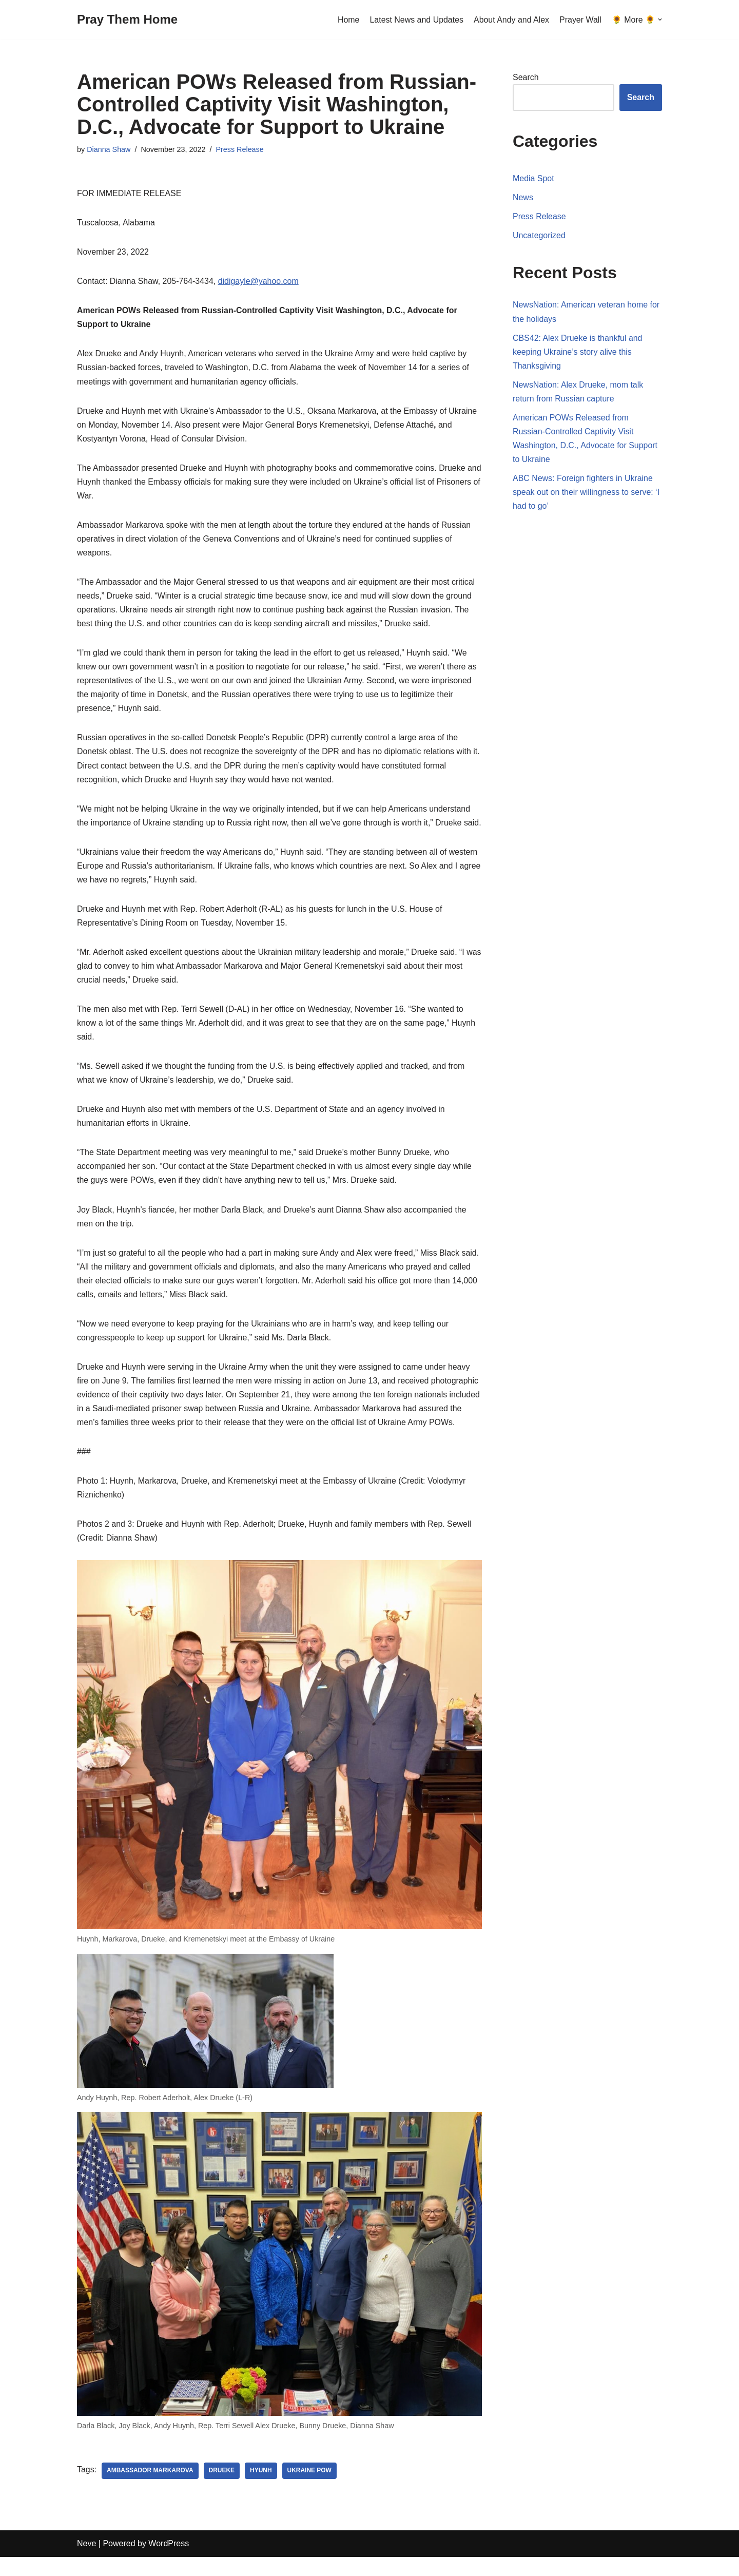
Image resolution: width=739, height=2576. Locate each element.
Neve (86, 2563)
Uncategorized (539, 236)
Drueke (222, 2490)
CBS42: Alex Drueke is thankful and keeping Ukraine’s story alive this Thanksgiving (578, 352)
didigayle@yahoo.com (259, 281)
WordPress (168, 2563)
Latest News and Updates (416, 19)
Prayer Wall (580, 19)
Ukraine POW (310, 2490)
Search (526, 77)
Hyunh (261, 2490)
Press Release (240, 149)
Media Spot (533, 178)
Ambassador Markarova (150, 2490)
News (523, 197)
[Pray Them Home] (127, 19)
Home (348, 19)
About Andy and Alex (511, 19)
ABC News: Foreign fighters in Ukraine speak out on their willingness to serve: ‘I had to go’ (586, 493)
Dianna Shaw (109, 149)
